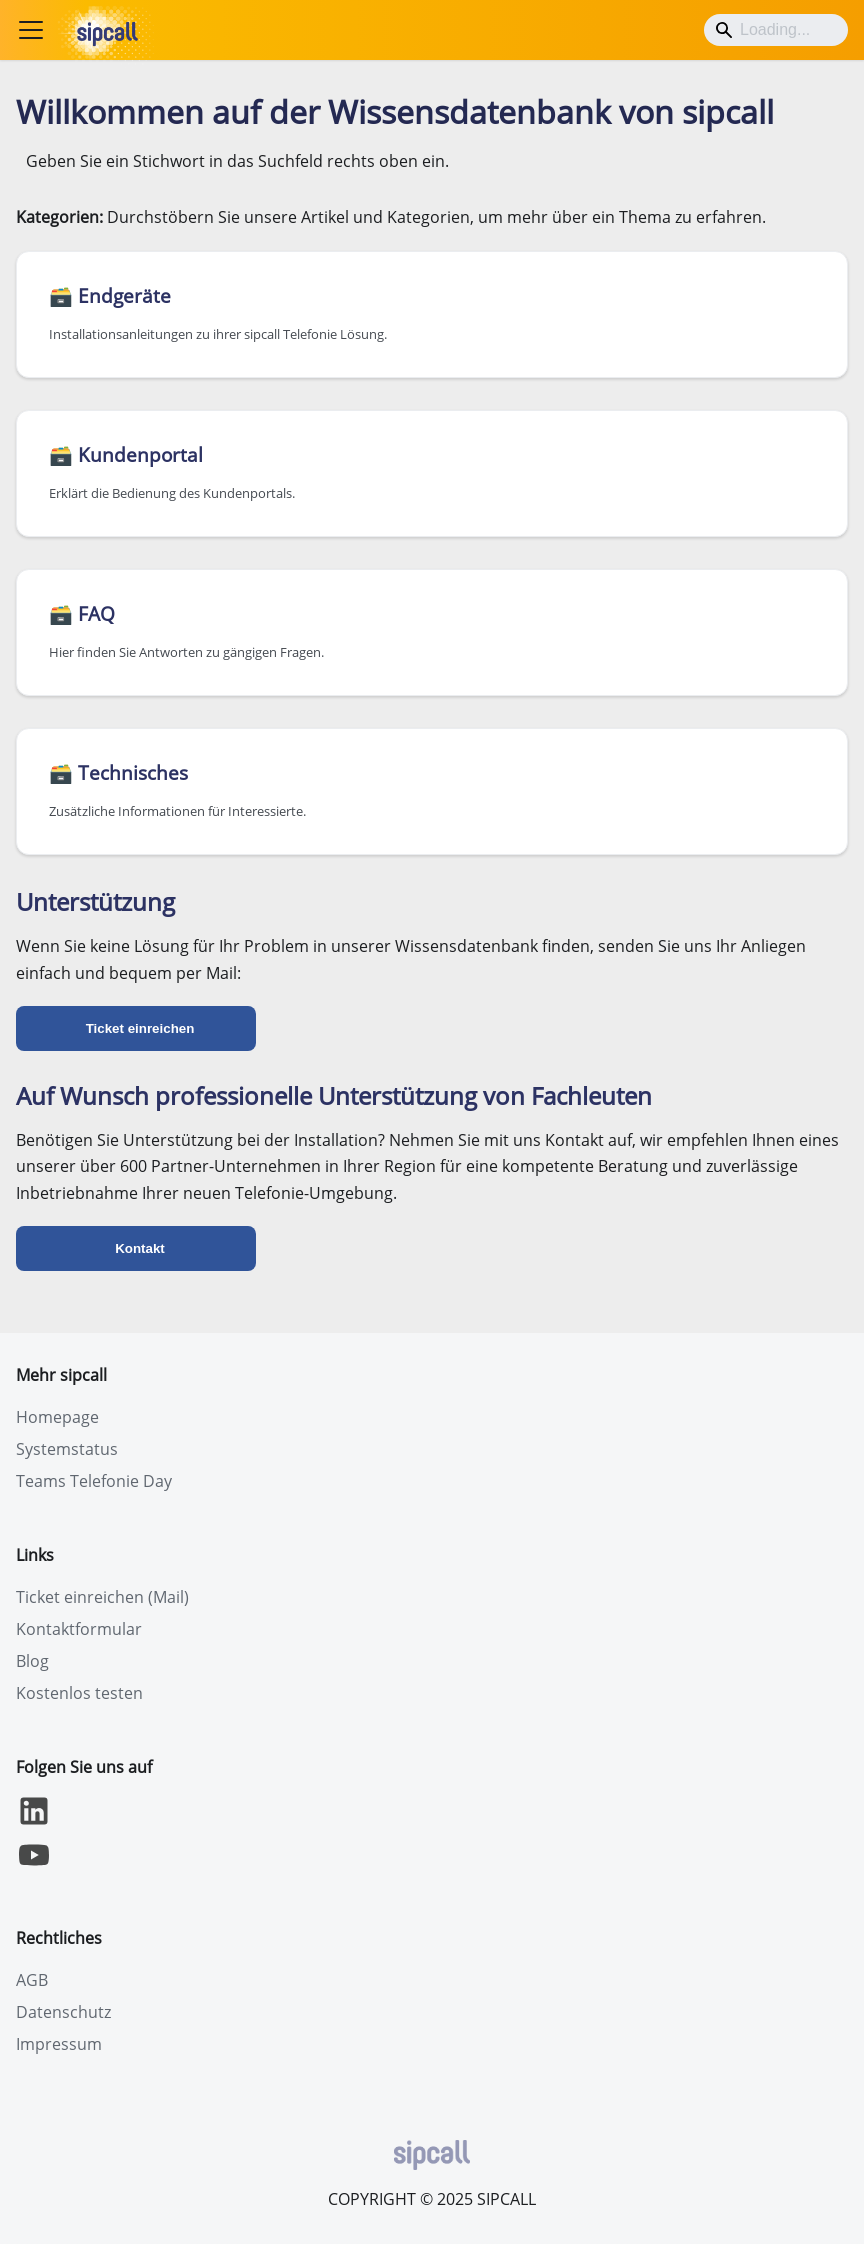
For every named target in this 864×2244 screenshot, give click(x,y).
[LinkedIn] (34, 1823)
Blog (32, 1661)
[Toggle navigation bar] (31, 30)
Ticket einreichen (140, 1028)
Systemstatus (67, 1449)
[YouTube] (34, 1867)
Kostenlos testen (79, 1693)
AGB (32, 1980)
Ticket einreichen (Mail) (102, 1597)
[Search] (776, 30)
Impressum (59, 2044)
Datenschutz (63, 2012)
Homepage (57, 1417)
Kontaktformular (79, 1629)
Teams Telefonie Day (94, 1481)
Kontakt (140, 1248)
